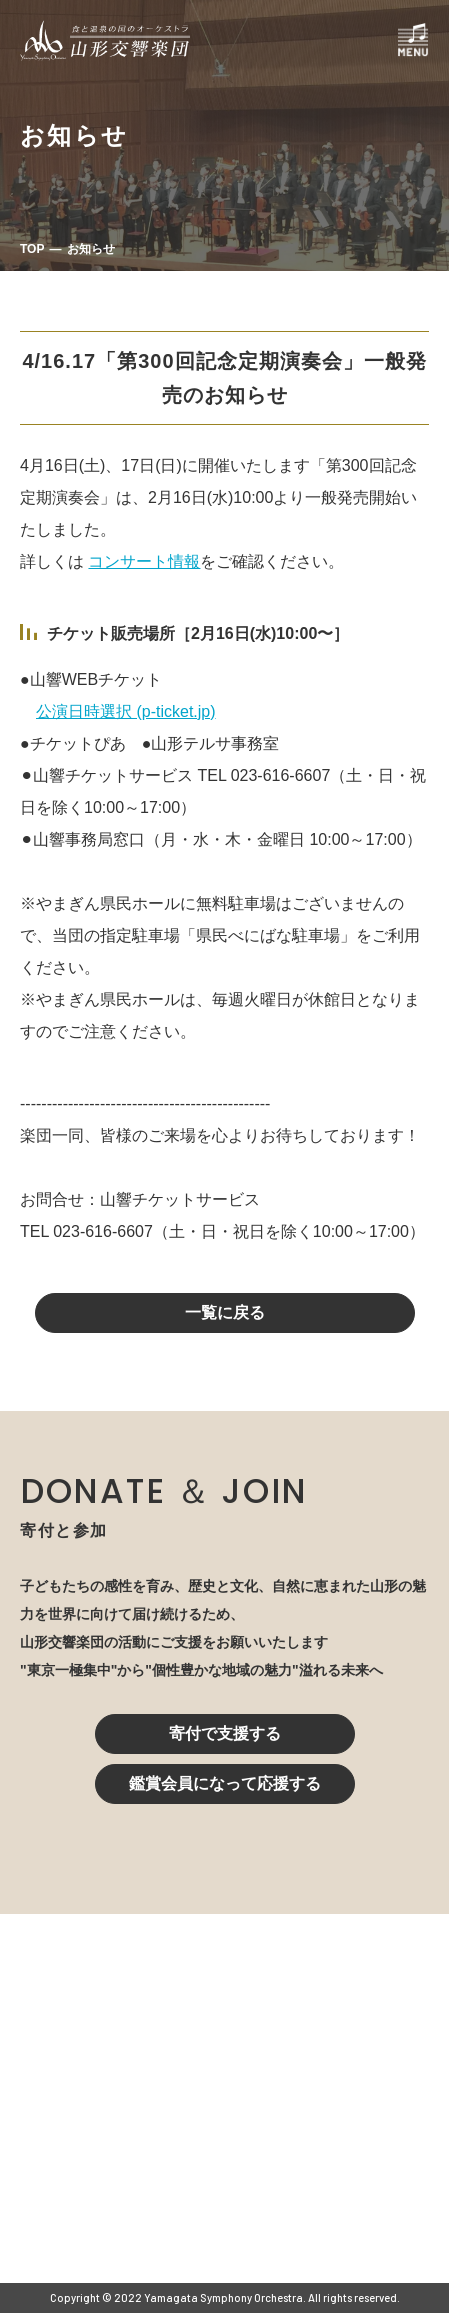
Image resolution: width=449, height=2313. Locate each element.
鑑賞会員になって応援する (225, 1783)
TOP (32, 249)
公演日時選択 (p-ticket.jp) (126, 711)
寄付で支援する (225, 1733)
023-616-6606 (141, 2127)
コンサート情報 (144, 561)
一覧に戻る (225, 1312)
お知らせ (91, 249)
